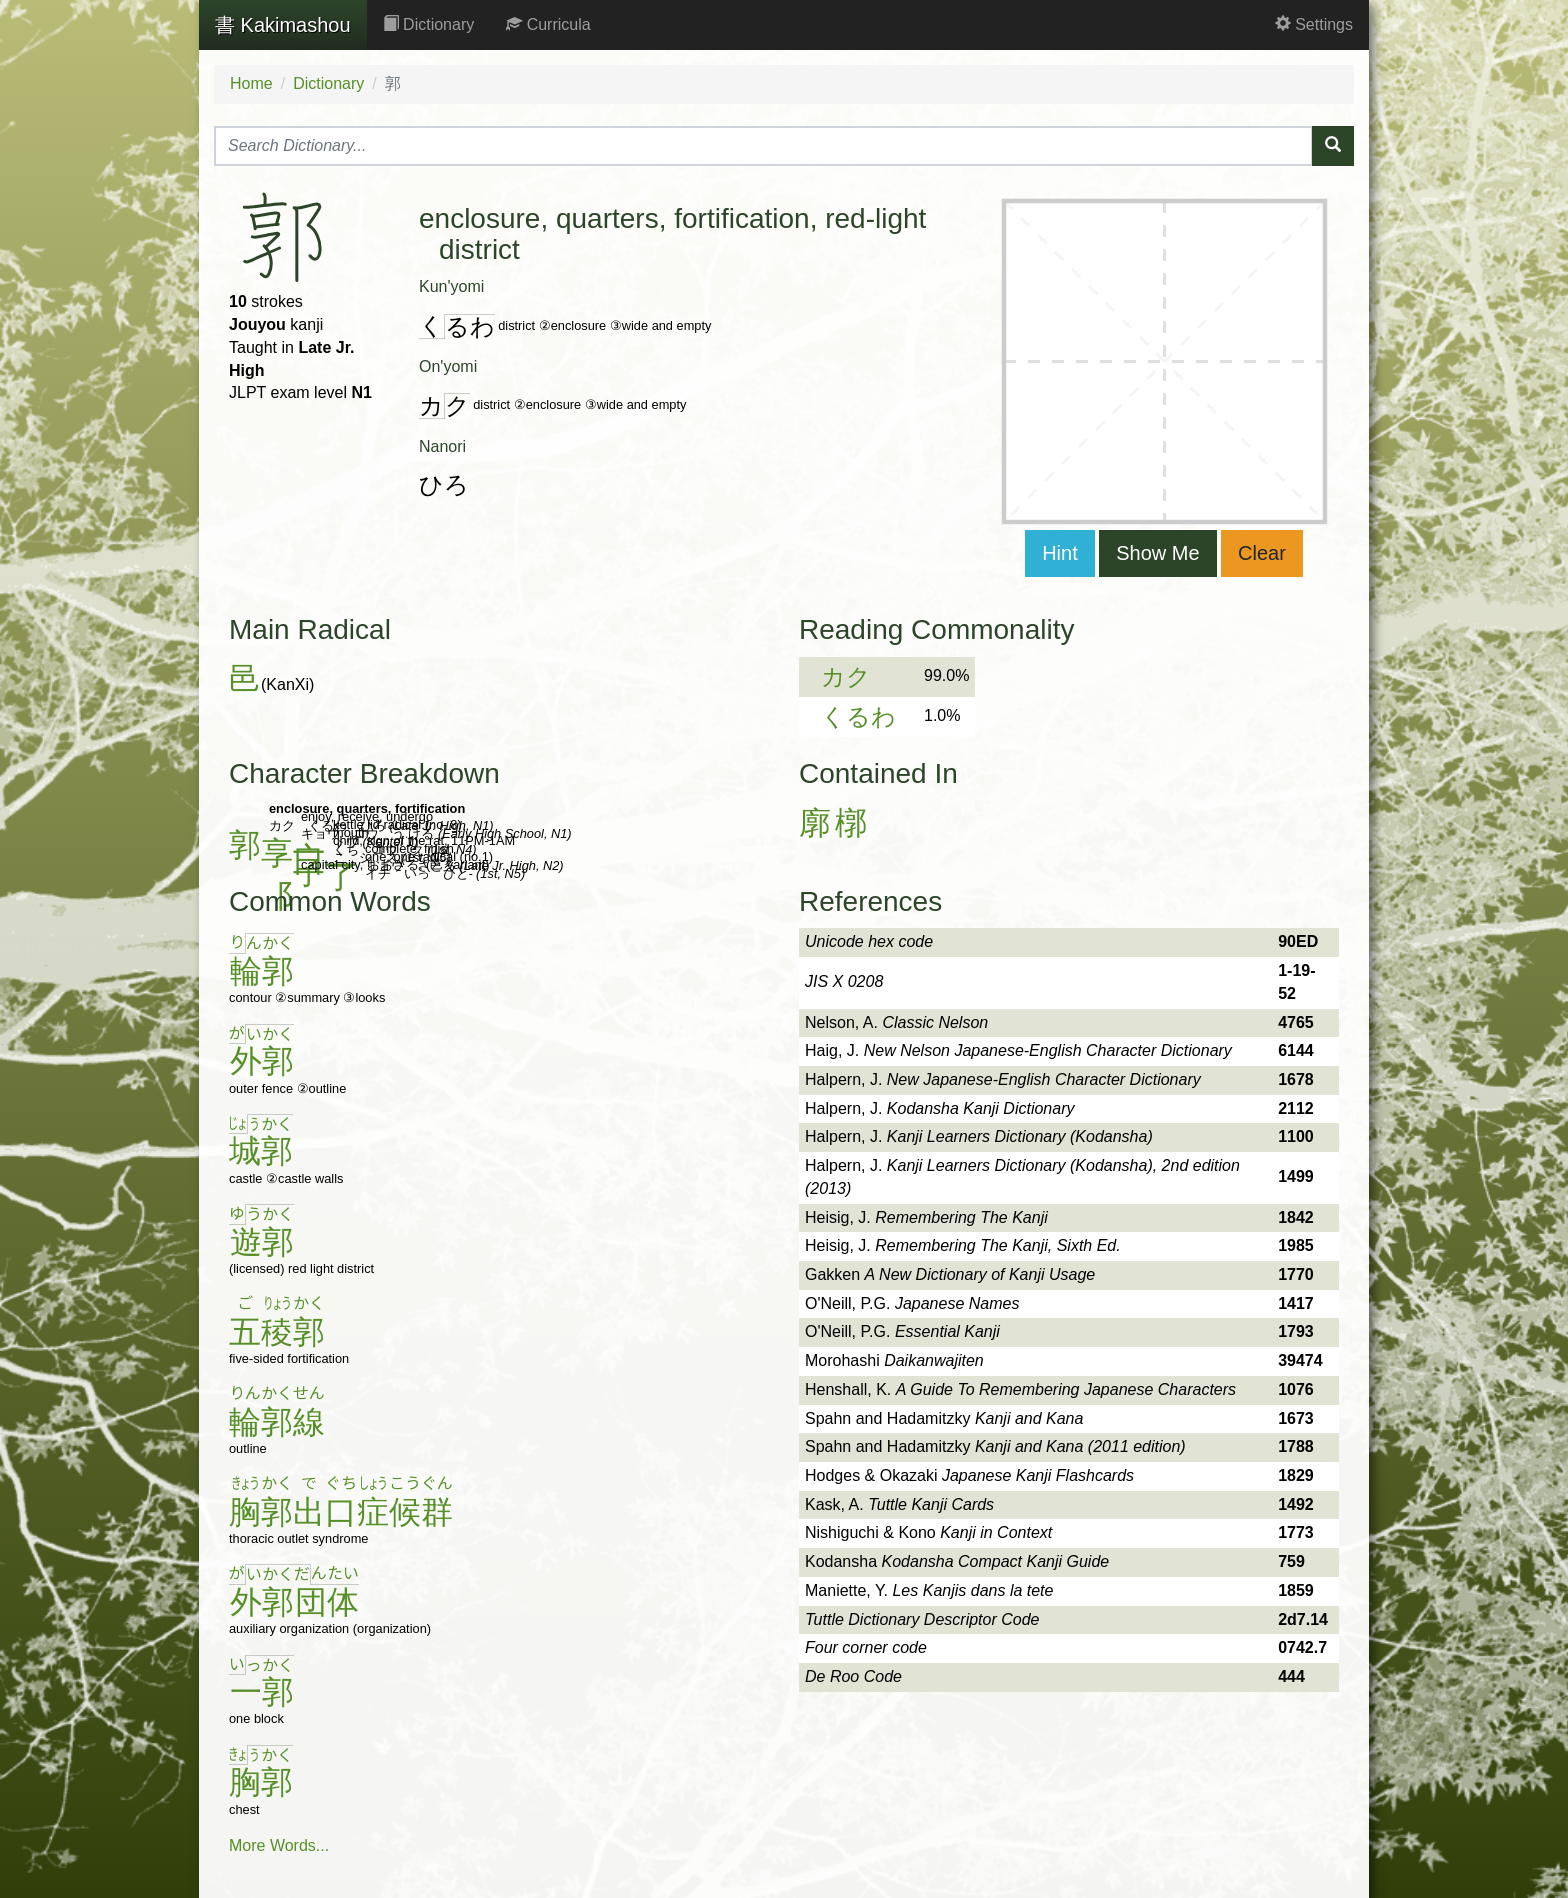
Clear (1262, 553)
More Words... (279, 1845)
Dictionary (429, 24)
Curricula (548, 24)
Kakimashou (283, 25)
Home (251, 83)
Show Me (1157, 553)
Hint (1060, 553)
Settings (1314, 24)
